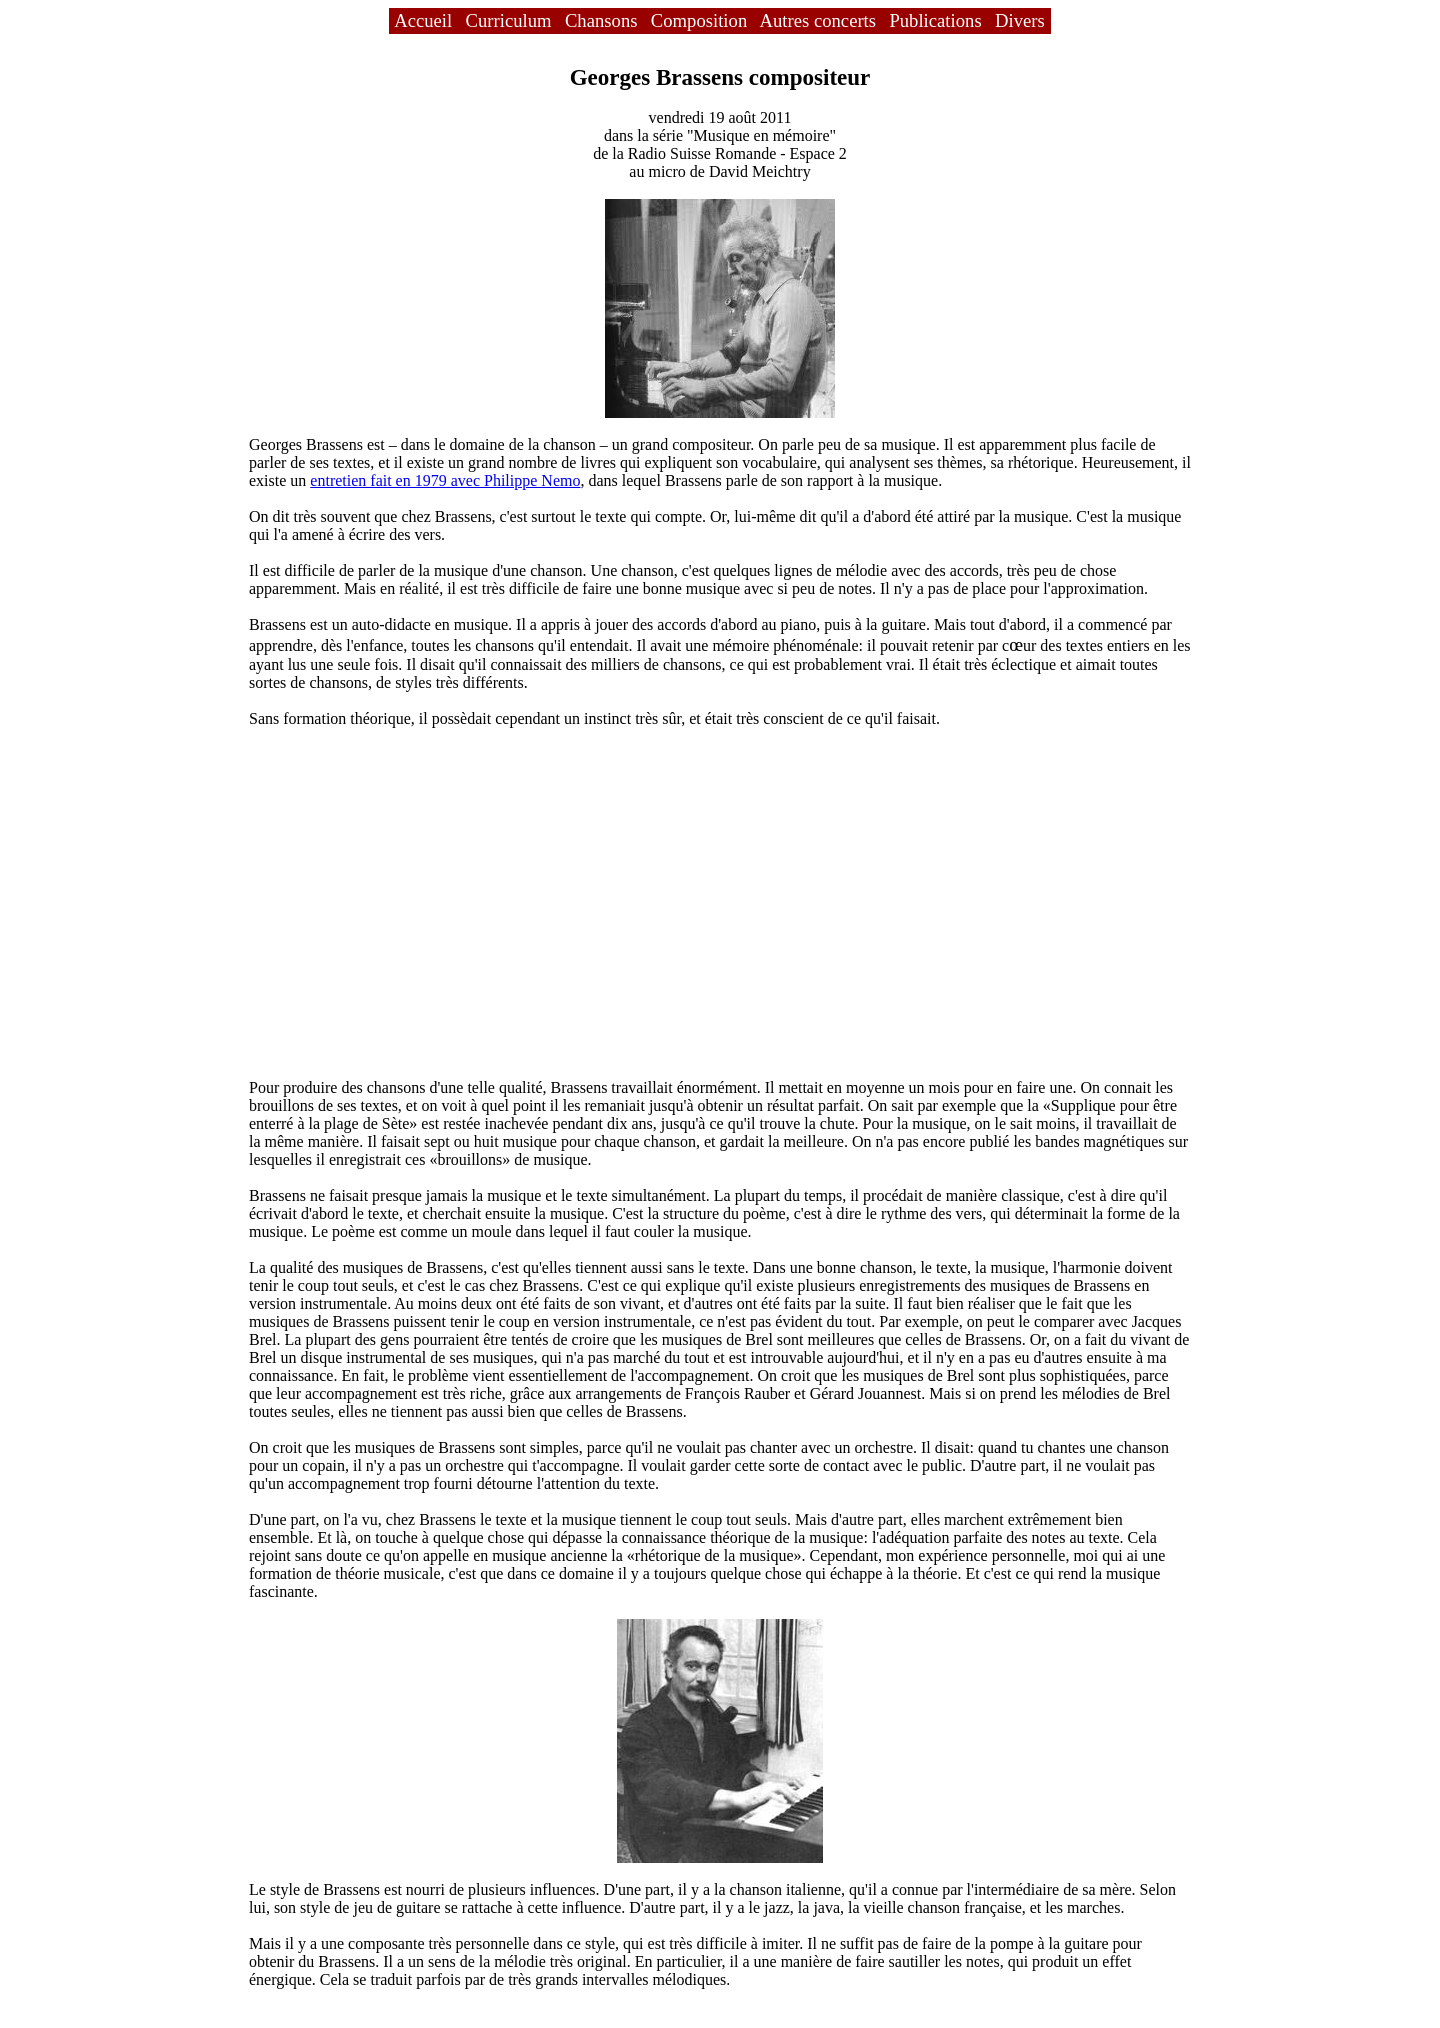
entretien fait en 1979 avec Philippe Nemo (445, 480)
